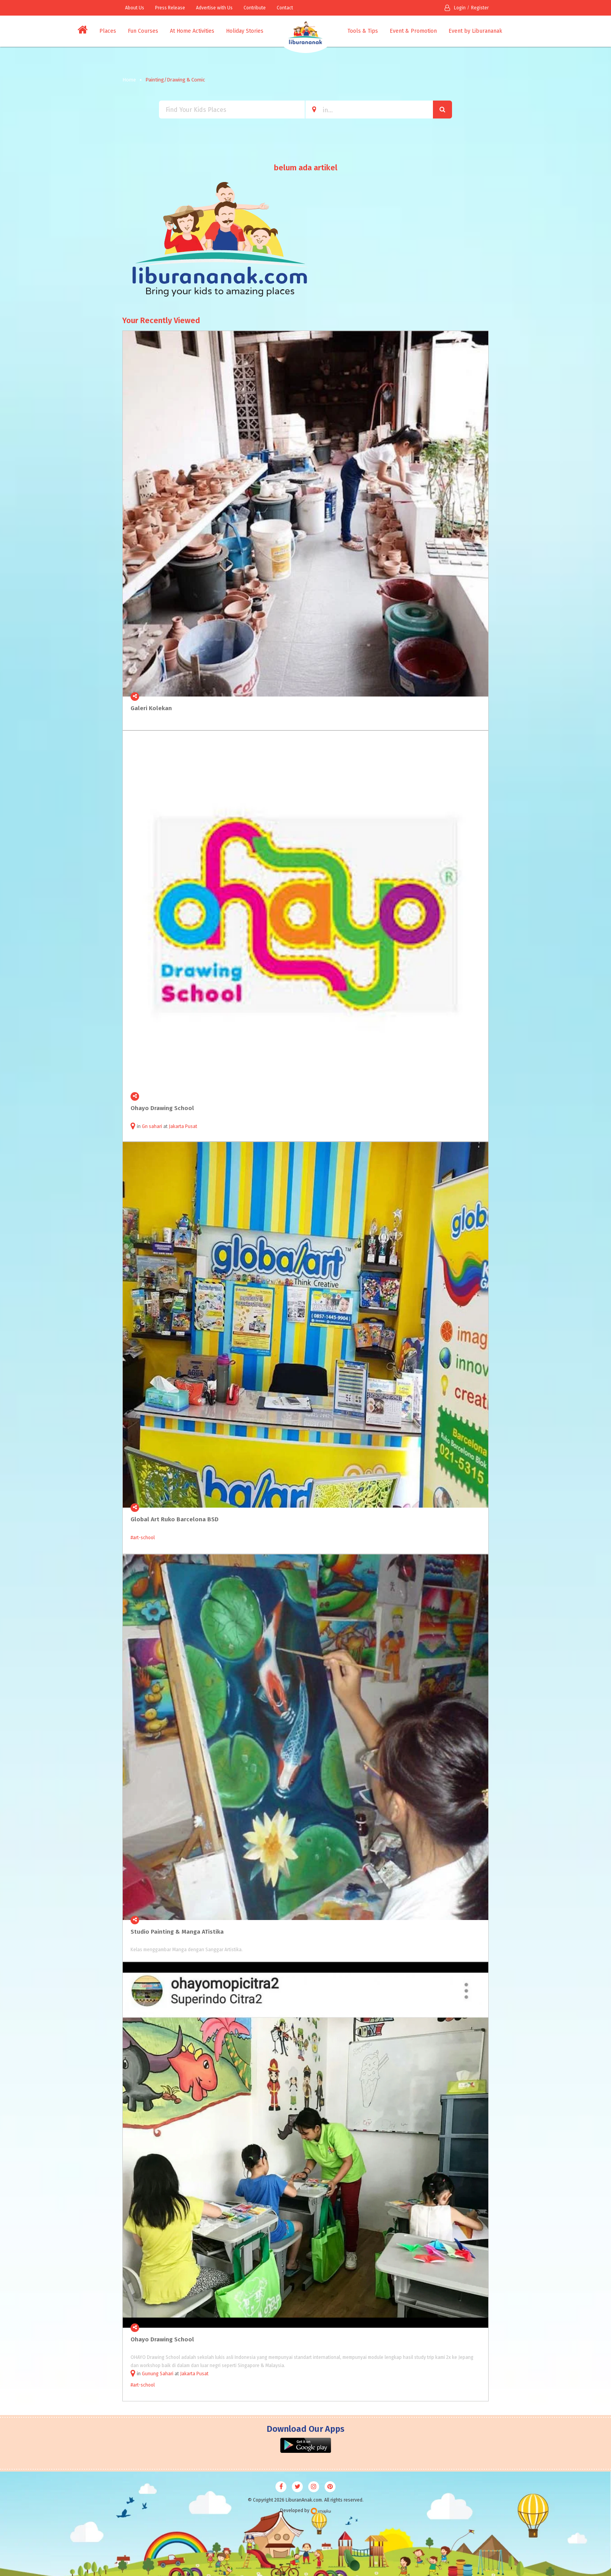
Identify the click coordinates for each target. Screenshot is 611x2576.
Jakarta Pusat (183, 1126)
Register (480, 8)
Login (455, 8)
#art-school (143, 1537)
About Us (134, 8)
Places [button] (107, 31)
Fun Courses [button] (143, 31)
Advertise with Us (214, 8)
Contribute (255, 8)
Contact (285, 8)
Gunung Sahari (157, 2373)
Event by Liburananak (475, 31)
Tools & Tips (363, 31)
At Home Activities (192, 31)
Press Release (170, 8)
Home (129, 80)
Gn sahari (152, 1126)
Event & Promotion (413, 31)
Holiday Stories (244, 31)
